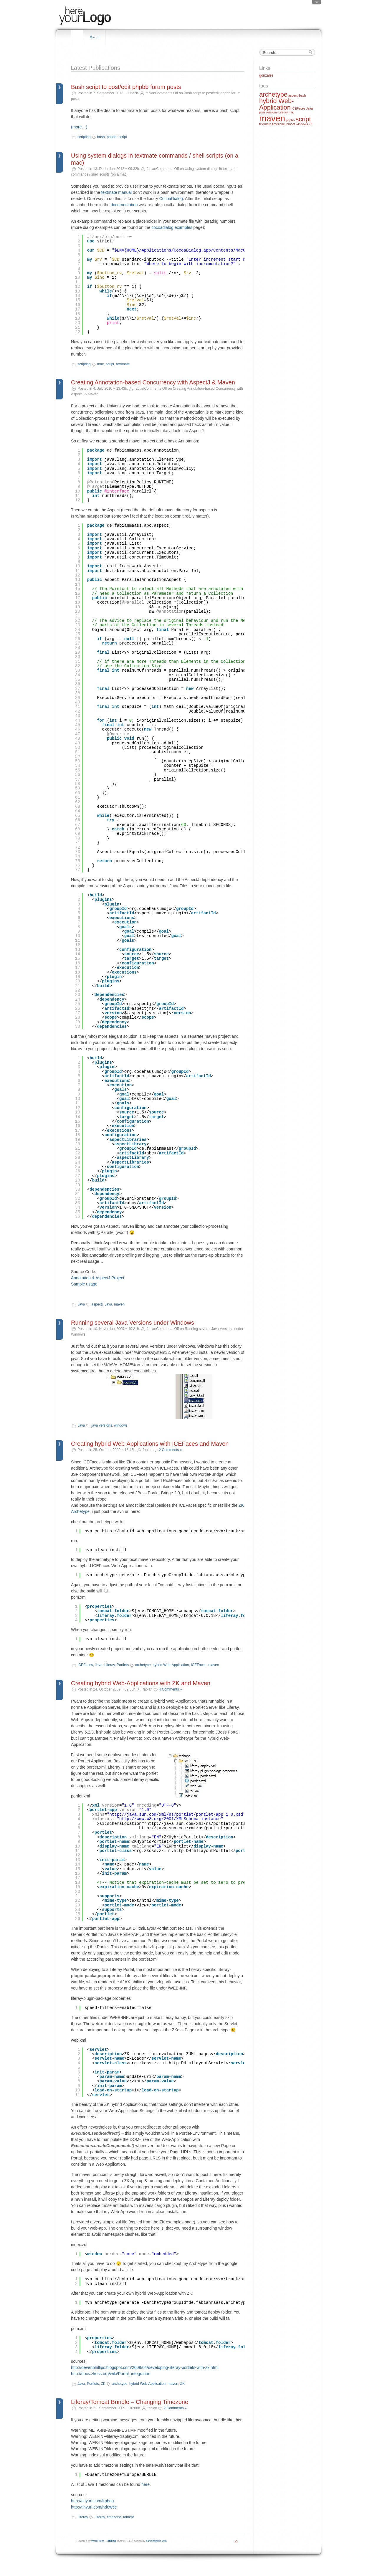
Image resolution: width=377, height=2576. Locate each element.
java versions (101, 1425)
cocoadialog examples (171, 227)
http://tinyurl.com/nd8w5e (94, 2507)
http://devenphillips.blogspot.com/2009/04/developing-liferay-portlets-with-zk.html (144, 2367)
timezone (114, 2517)
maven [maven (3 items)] (272, 118)
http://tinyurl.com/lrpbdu (92, 2501)
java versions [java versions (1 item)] (268, 112)
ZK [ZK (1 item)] (311, 124)
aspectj (96, 1304)
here (145, 2484)
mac (100, 364)
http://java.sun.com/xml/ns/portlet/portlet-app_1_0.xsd (176, 1814)
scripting (84, 137)
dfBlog (112, 2540)
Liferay (109, 1665)
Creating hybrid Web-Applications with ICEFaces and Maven (150, 1443)
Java (81, 1304)
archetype (143, 1665)
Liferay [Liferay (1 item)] (283, 112)
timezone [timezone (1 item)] (278, 124)
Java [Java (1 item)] (309, 108)
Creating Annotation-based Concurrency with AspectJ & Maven (153, 382)
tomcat (128, 2517)
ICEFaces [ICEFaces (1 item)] (298, 108)
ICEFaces (85, 1665)
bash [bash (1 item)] (302, 95)
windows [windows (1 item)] (302, 124)
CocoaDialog (171, 198)
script (122, 137)
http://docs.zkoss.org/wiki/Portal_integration (110, 2373)
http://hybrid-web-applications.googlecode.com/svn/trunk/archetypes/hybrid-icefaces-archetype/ (217, 1531)
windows (121, 1425)
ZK (103, 2384)
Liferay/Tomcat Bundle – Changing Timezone (129, 2402)
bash (101, 137)
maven (119, 1304)
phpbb (111, 137)
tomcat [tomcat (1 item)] (290, 124)
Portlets (123, 1665)
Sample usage (84, 1284)
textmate (123, 364)
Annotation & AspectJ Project (97, 1277)
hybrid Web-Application (171, 1665)
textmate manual (116, 192)
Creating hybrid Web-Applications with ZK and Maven (140, 1683)
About (95, 37)
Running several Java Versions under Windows (132, 1322)
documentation (124, 204)
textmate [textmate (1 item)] (265, 124)
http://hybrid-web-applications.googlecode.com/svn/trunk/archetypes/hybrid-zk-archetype (208, 2279)
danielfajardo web (156, 2540)
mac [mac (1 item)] (292, 112)
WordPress (97, 2540)
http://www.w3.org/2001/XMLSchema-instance (170, 1819)
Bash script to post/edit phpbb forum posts (126, 87)
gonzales (266, 75)
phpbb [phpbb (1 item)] (290, 120)
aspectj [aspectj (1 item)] (293, 95)
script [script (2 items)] (303, 119)
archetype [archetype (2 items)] (273, 94)
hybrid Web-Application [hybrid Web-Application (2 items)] (276, 104)
